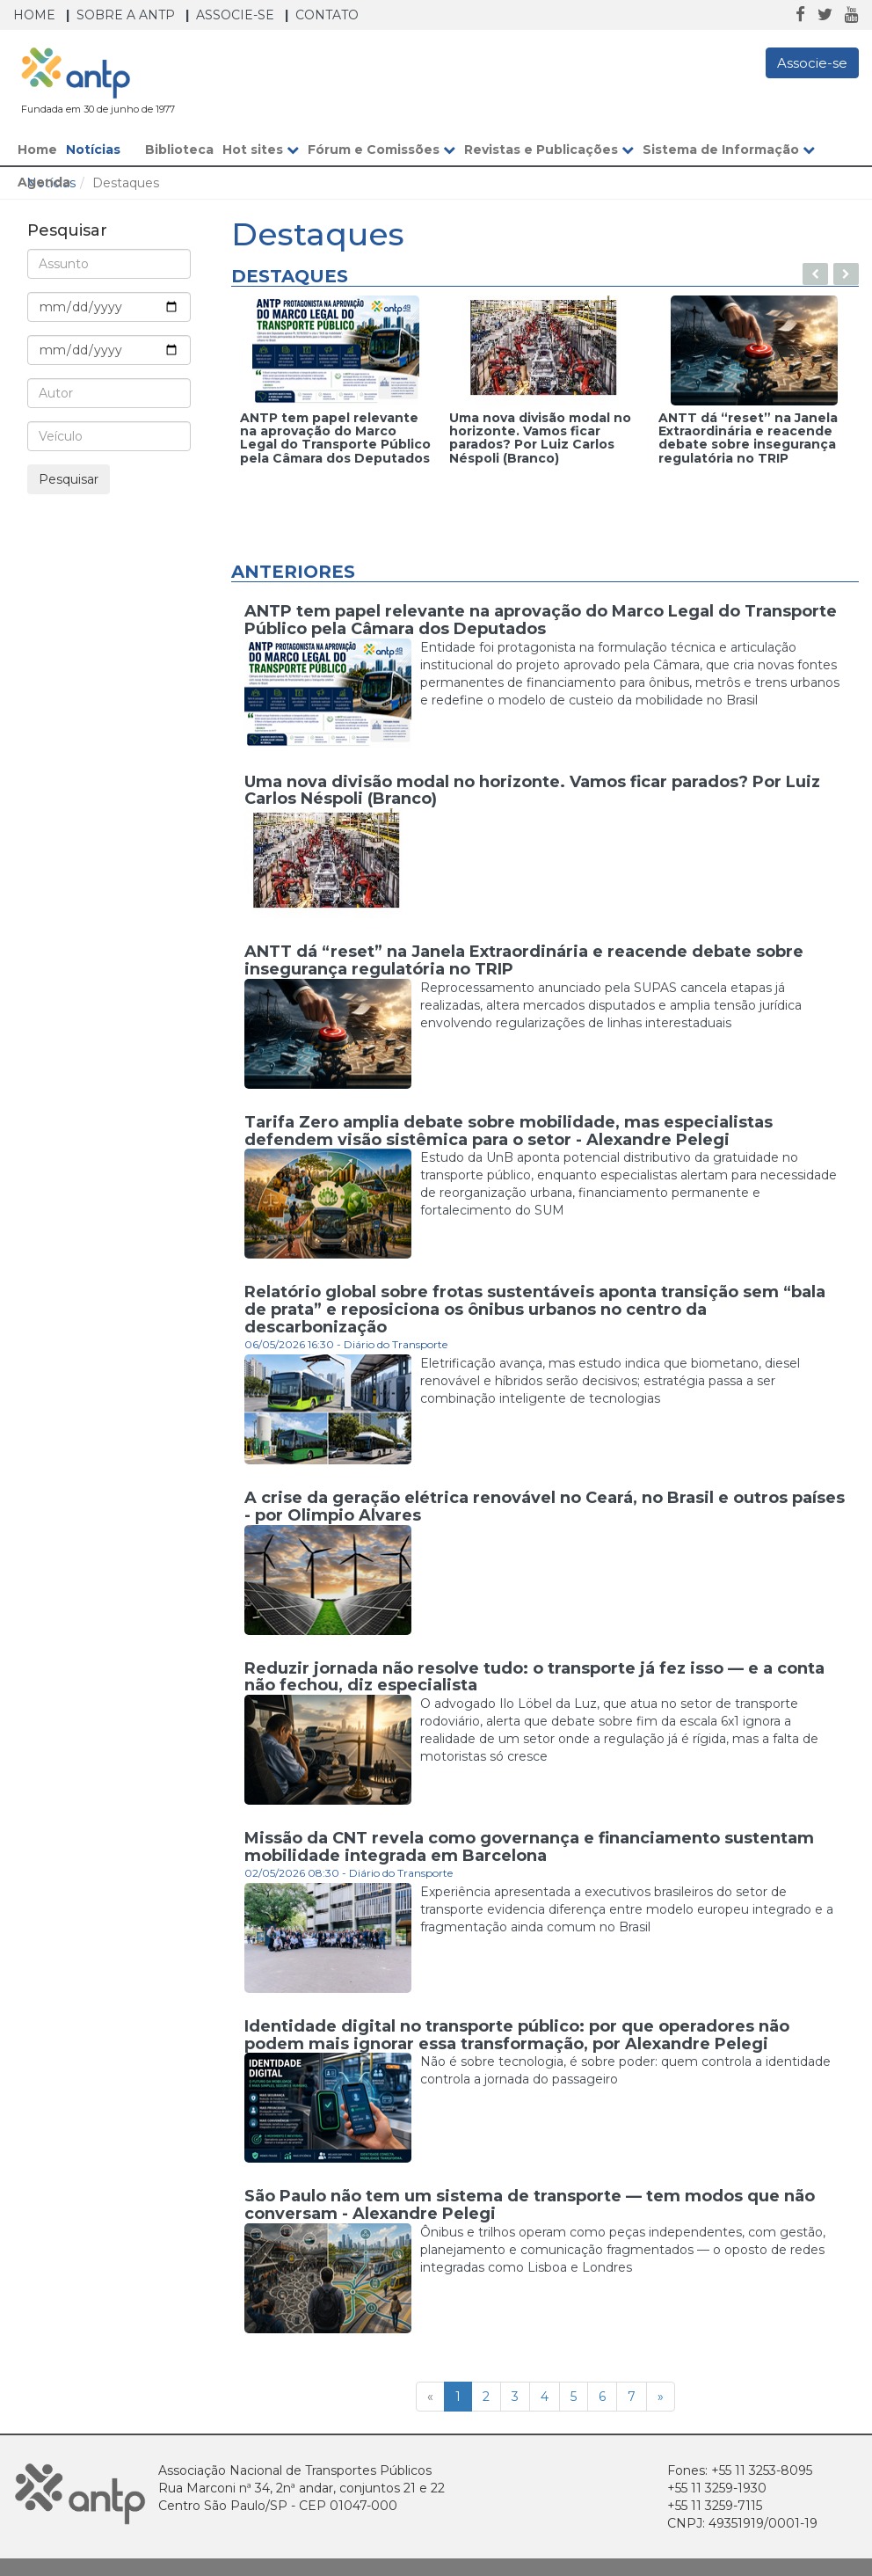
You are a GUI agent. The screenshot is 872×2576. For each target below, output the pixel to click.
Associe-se (235, 15)
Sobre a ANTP (125, 15)
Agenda (44, 182)
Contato (327, 15)
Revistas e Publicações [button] (549, 149)
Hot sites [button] (260, 149)
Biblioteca (179, 149)
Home (34, 15)
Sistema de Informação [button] (729, 149)
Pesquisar (68, 479)
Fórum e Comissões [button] (381, 149)
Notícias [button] (101, 149)
